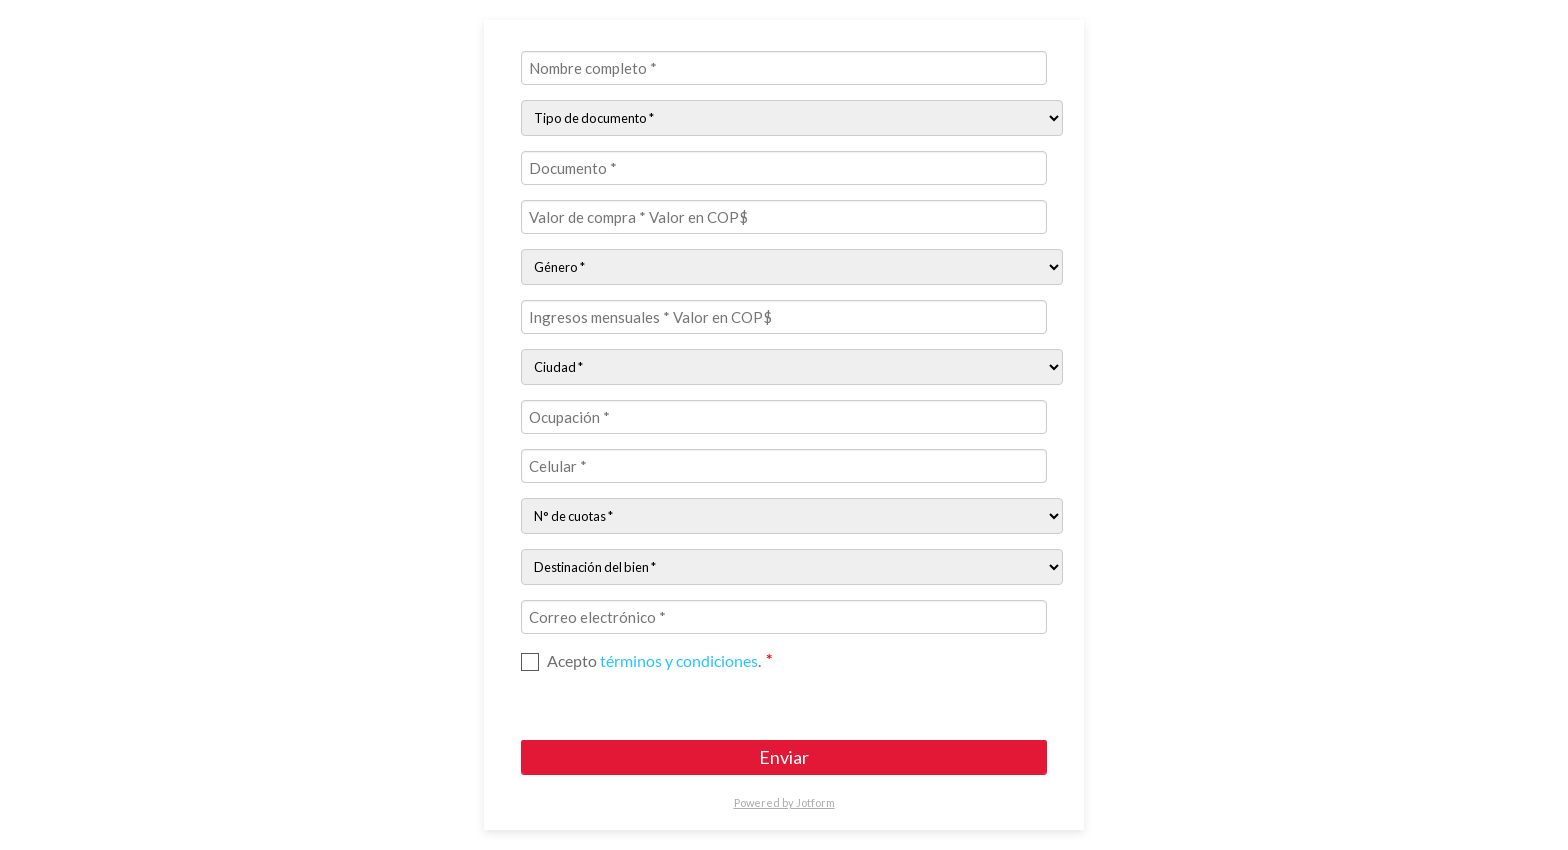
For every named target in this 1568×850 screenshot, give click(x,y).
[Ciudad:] (792, 367)
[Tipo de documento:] (792, 118)
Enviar (784, 757)
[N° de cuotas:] (792, 516)
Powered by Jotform (784, 802)
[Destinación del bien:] (792, 567)
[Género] (792, 267)
